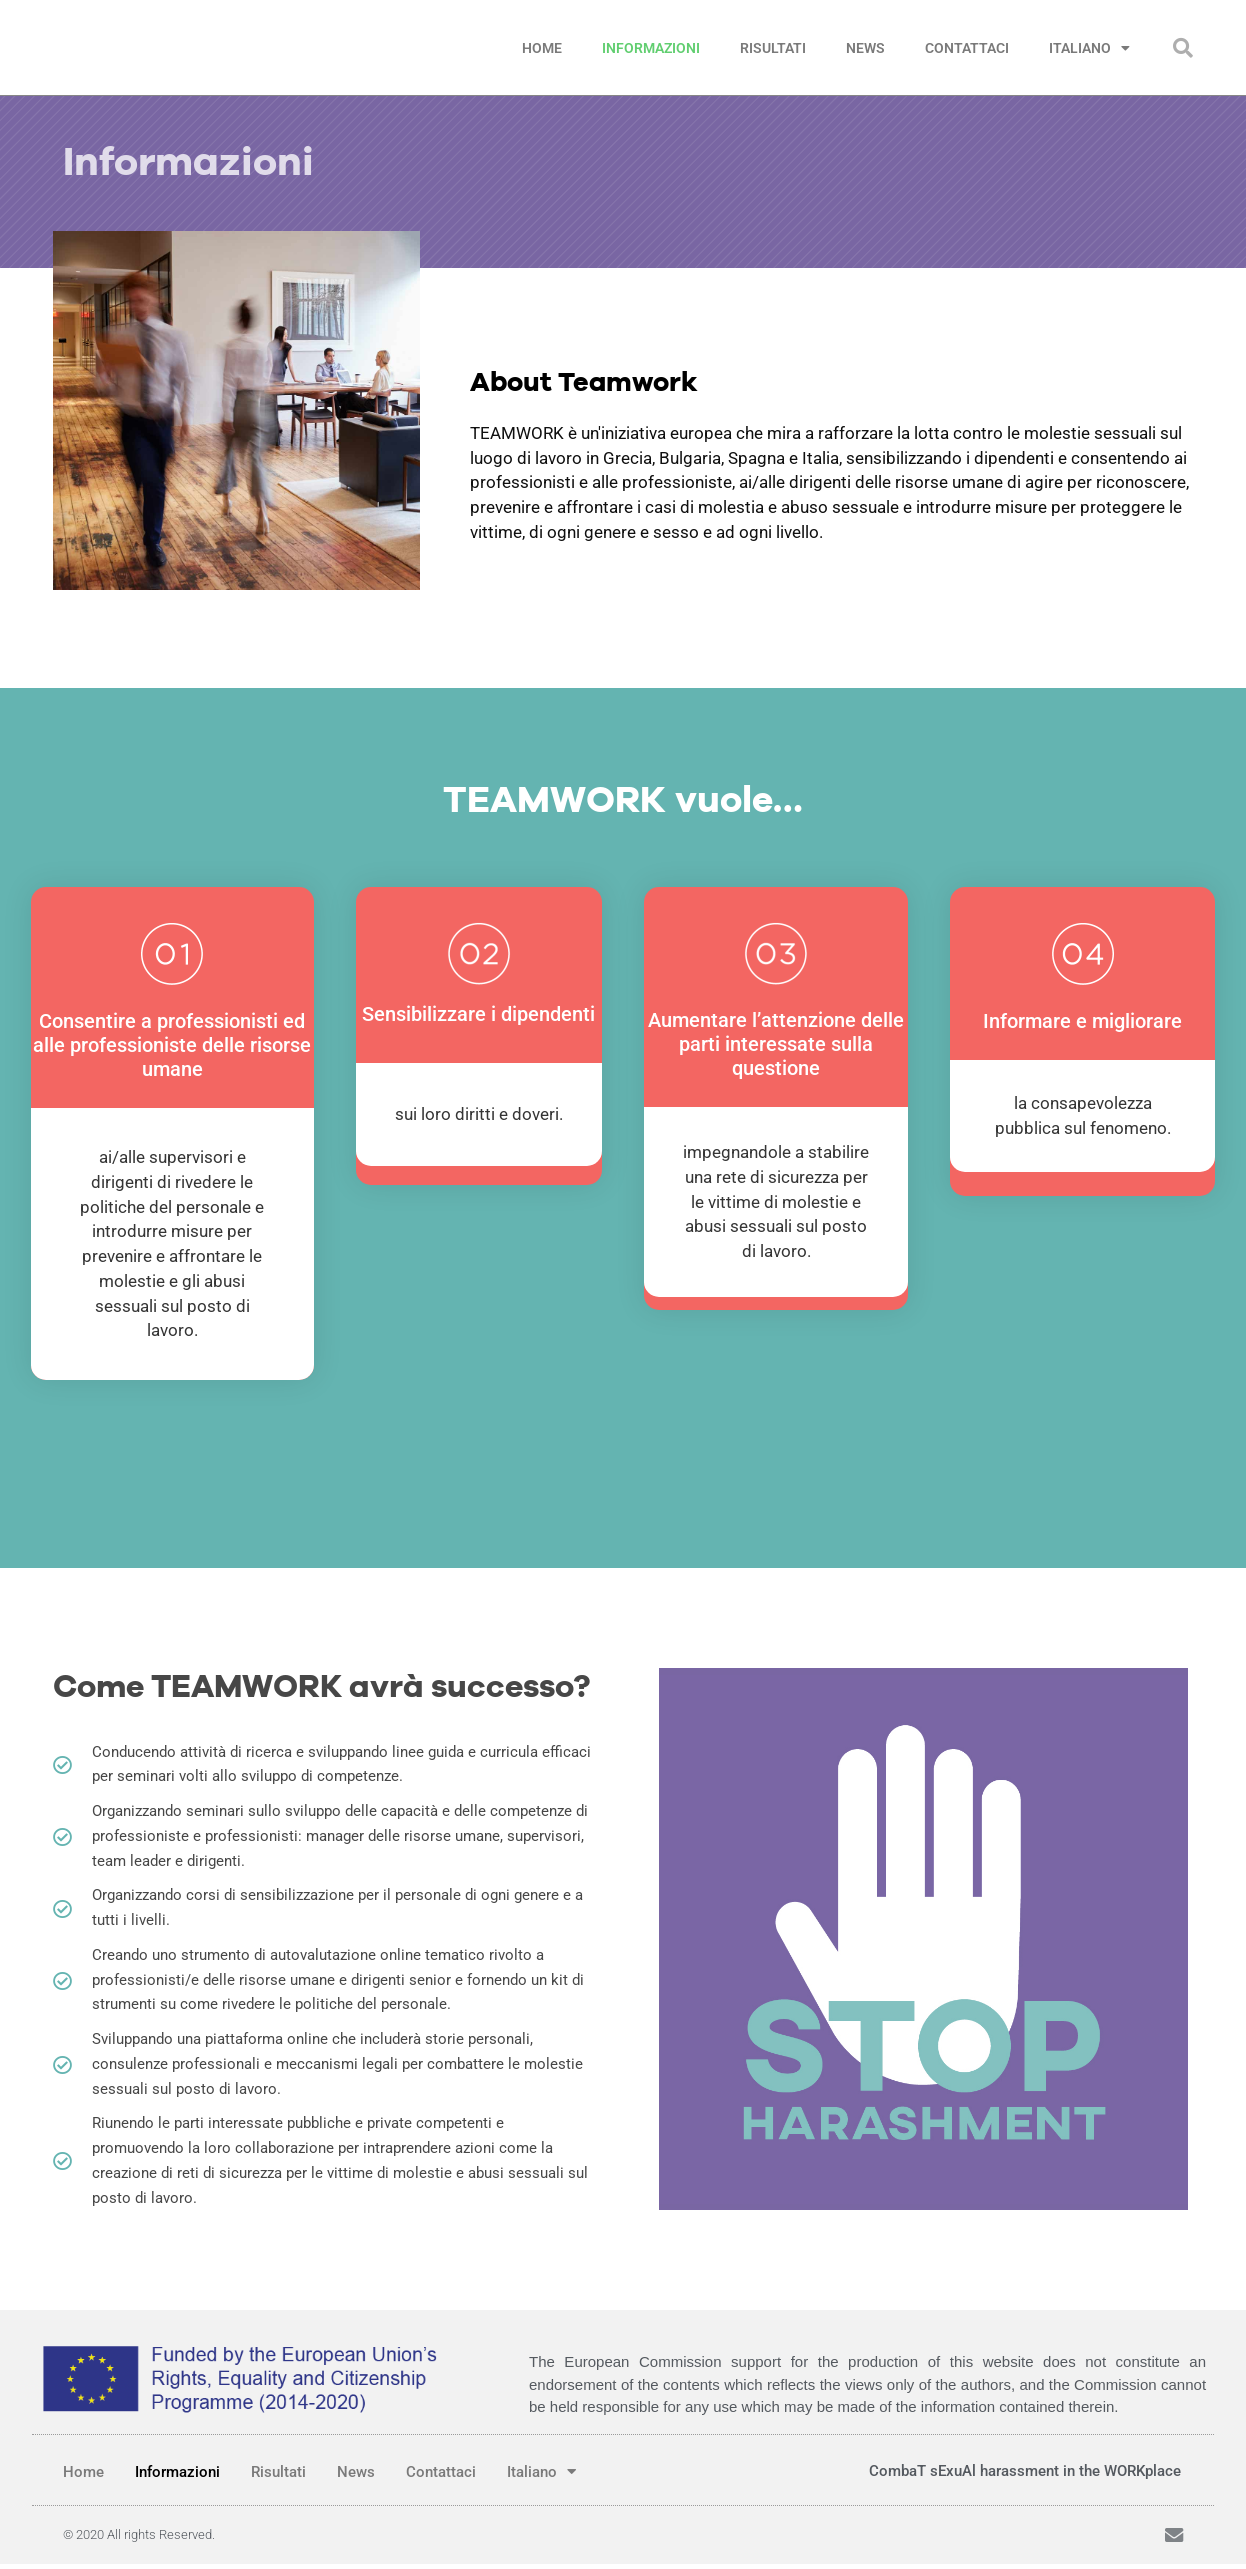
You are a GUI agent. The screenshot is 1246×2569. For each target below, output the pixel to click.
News (865, 48)
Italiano (1089, 48)
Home (542, 48)
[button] (1183, 48)
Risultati (773, 48)
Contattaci (967, 48)
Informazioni (651, 48)
